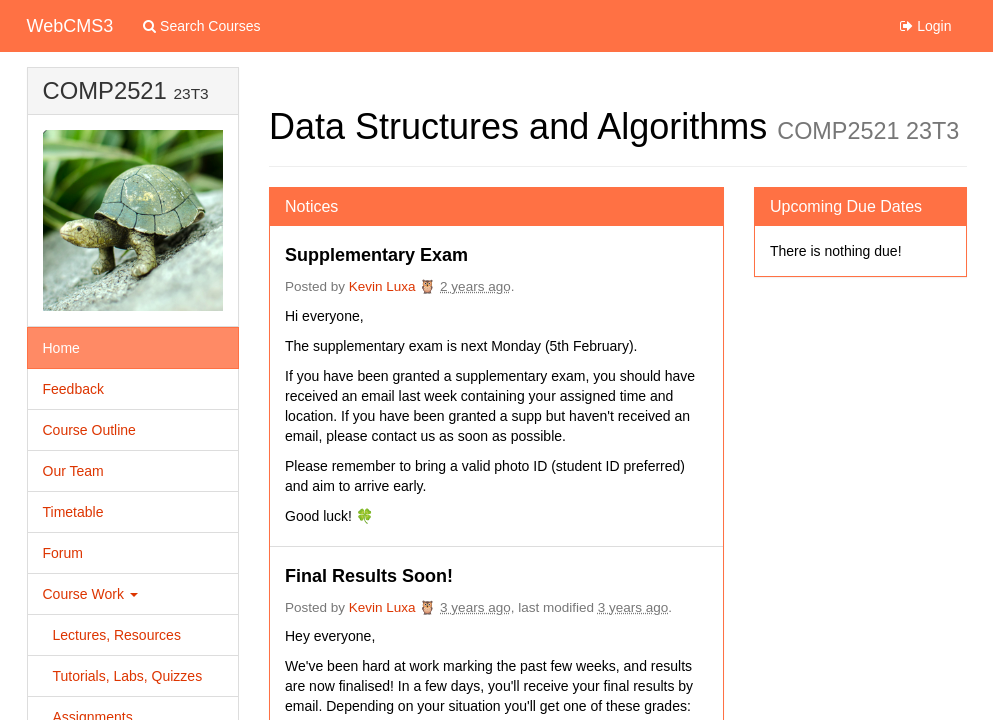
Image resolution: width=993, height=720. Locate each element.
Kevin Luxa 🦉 (393, 286)
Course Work (90, 594)
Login (925, 26)
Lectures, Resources (117, 635)
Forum (63, 553)
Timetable (73, 512)
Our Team (73, 471)
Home (61, 348)
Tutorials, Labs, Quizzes (128, 676)
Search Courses (201, 26)
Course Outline (89, 430)
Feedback (73, 389)
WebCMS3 (70, 26)
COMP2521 (105, 90)
